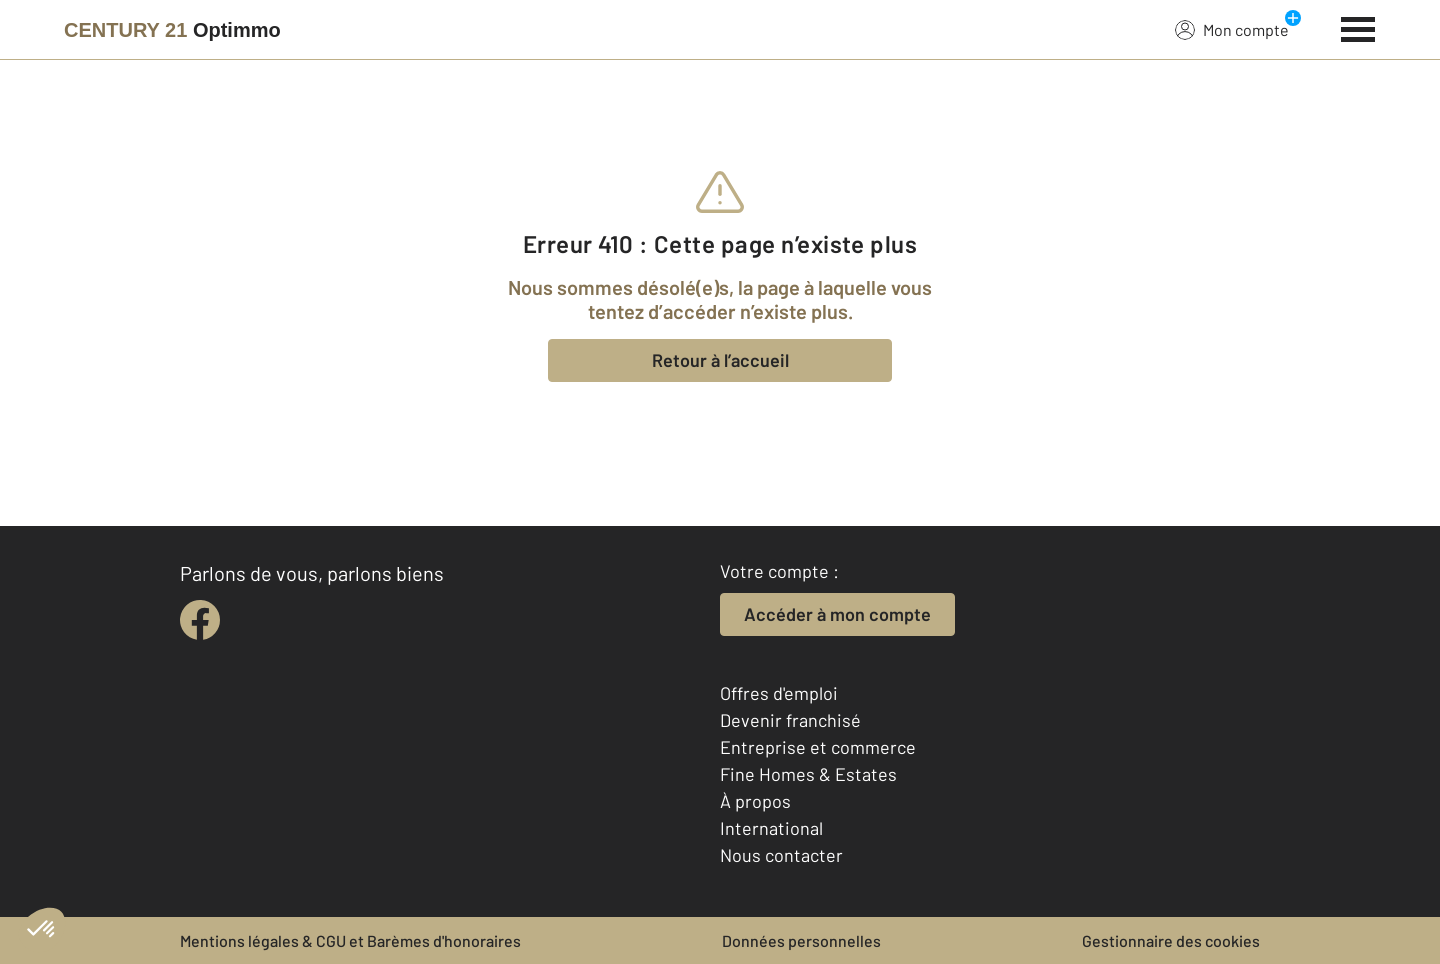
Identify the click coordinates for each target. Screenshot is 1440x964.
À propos (755, 801)
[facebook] (200, 620)
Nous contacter (781, 855)
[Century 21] (172, 30)
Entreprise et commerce (818, 747)
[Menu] (1358, 27)
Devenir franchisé (790, 720)
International (771, 828)
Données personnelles (801, 940)
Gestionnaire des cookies (1171, 940)
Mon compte (1232, 29)
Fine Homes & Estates (808, 774)
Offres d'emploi (779, 693)
